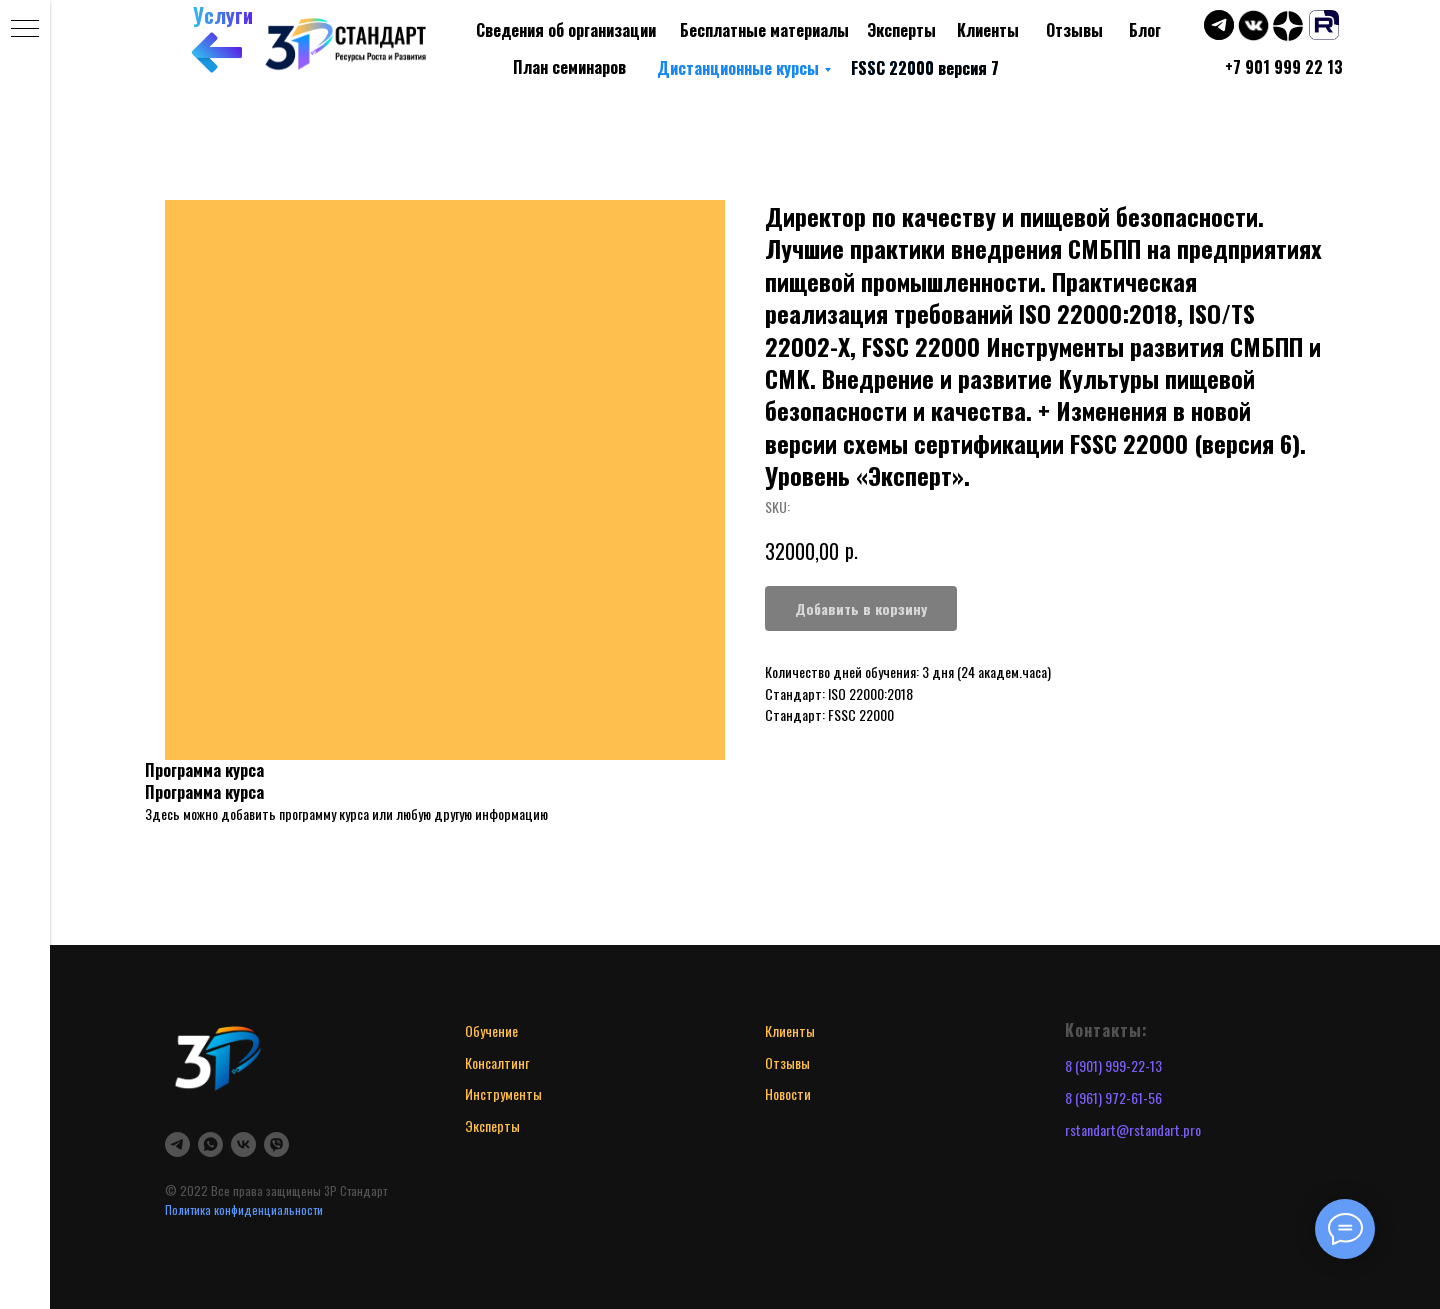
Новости (788, 1093)
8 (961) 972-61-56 (1113, 1097)
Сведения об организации (566, 30)
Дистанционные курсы (738, 68)
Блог (1145, 30)
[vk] (243, 1144)
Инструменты (503, 1093)
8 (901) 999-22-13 (1113, 1065)
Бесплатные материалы (764, 30)
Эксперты (901, 30)
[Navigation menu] (25, 30)
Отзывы (1074, 30)
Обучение (491, 1030)
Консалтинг (497, 1062)
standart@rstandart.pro (1135, 1129)
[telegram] (177, 1144)
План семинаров (569, 67)
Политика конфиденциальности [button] (244, 1209)
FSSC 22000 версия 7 (925, 68)
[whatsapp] (210, 1144)
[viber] (276, 1144)
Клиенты (988, 30)
